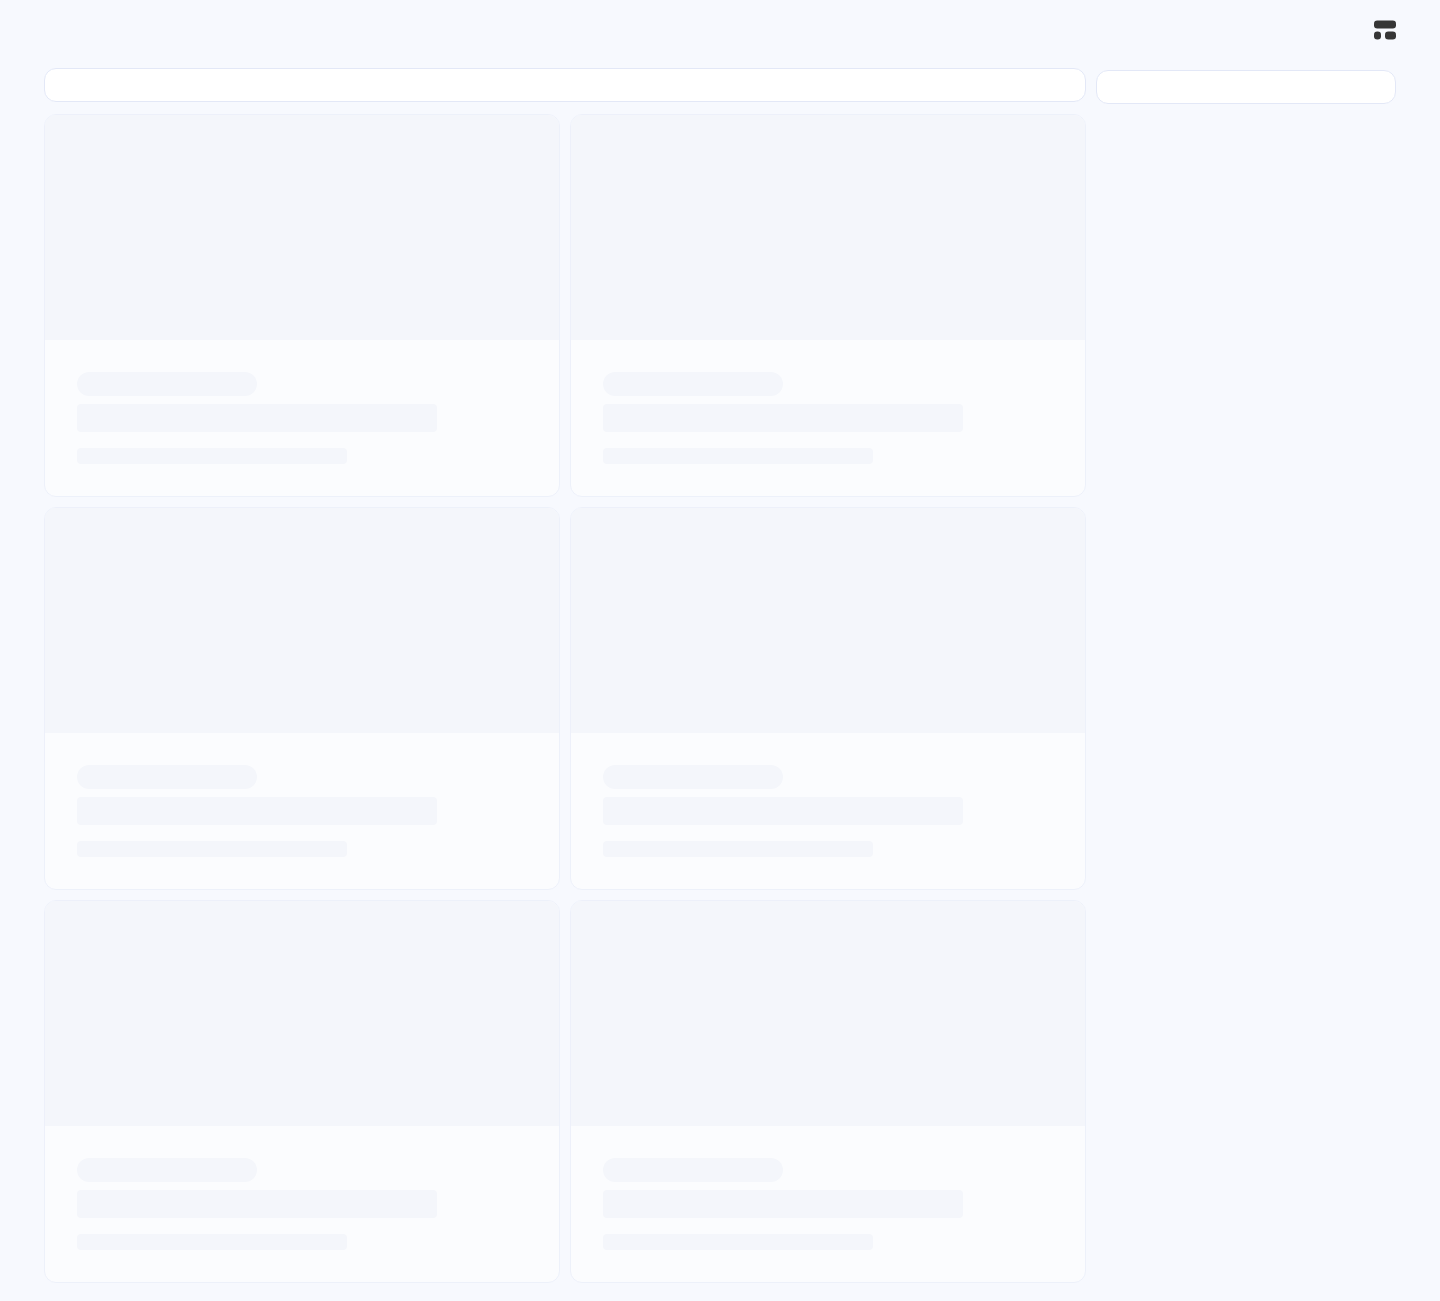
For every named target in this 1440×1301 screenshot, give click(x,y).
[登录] (1238, 30)
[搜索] (1340, 30)
